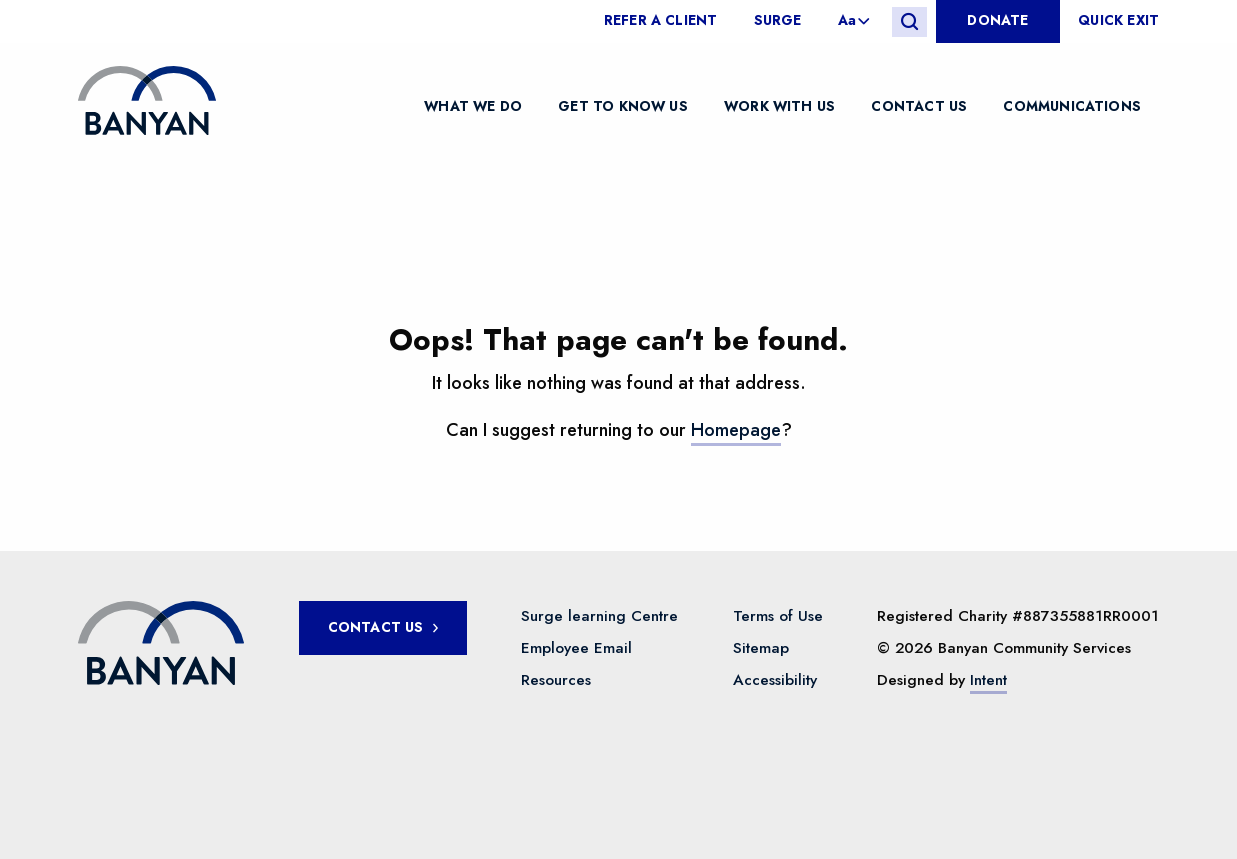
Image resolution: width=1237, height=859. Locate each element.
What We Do (473, 105)
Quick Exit (1118, 21)
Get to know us (623, 105)
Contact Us (919, 105)
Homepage (736, 430)
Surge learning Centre (599, 616)
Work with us (779, 105)
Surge (778, 21)
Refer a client (661, 21)
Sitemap (761, 648)
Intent (988, 680)
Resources (556, 680)
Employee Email (576, 648)
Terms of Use (778, 616)
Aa (847, 21)
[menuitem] (670, 21)
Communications (1072, 105)
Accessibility (775, 680)
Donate (997, 20)
